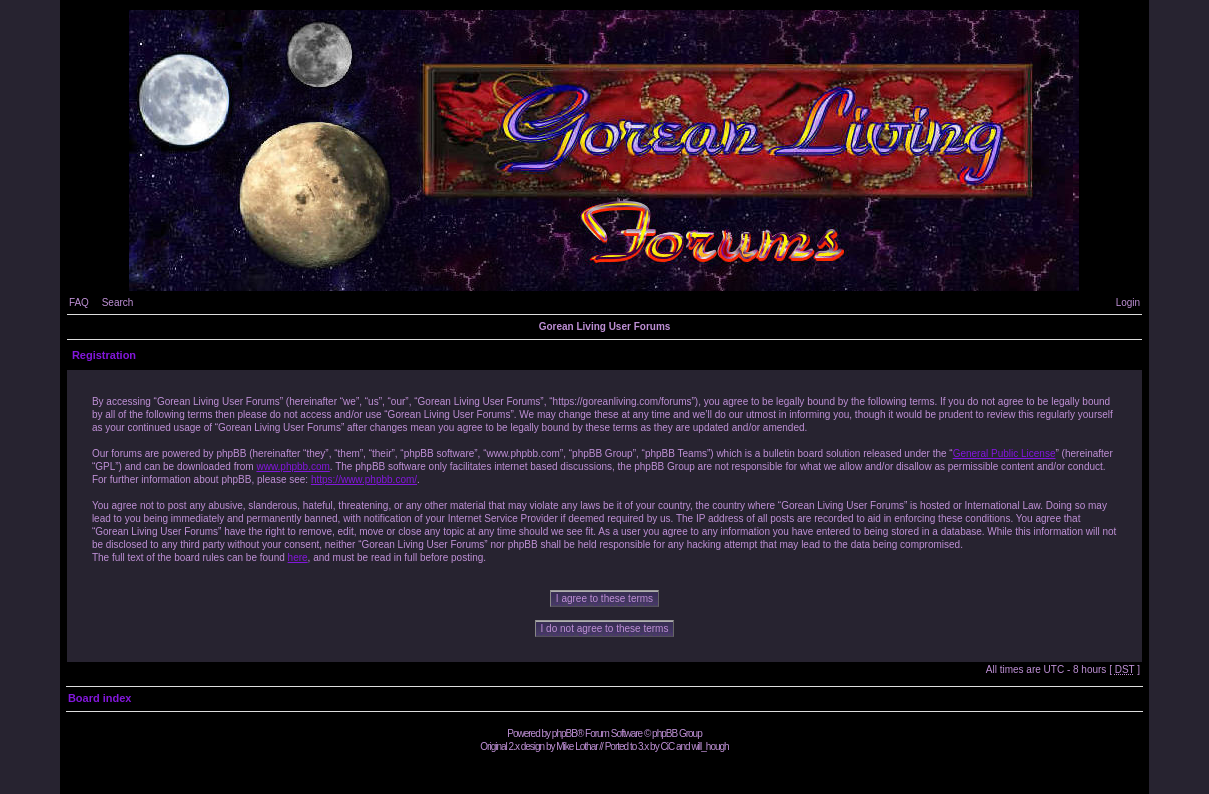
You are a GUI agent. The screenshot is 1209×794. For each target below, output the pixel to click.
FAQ (79, 302)
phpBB (564, 733)
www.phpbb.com (292, 466)
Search (118, 302)
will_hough (709, 746)
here (298, 557)
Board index (100, 698)
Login (1128, 302)
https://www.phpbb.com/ (364, 479)
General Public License (1004, 453)
